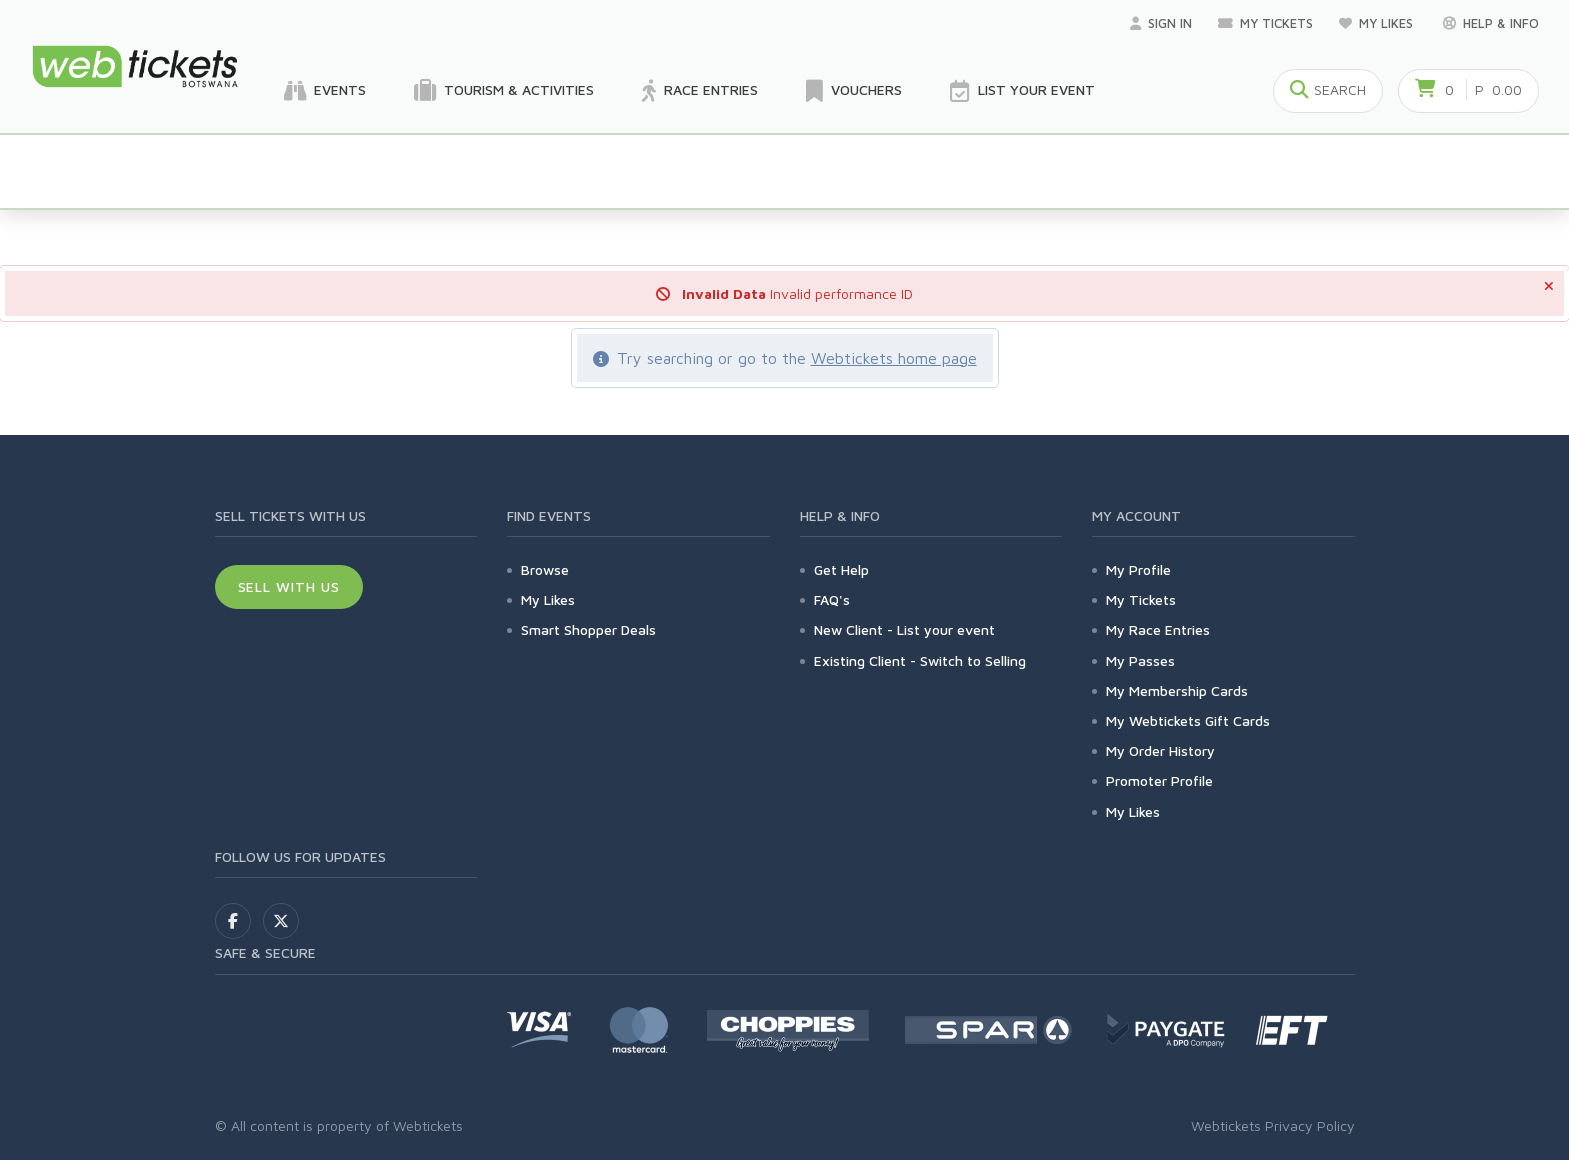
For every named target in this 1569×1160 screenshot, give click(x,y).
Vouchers (854, 91)
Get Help (841, 569)
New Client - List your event (904, 629)
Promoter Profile (1159, 780)
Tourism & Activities (504, 91)
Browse (545, 569)
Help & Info (1491, 23)
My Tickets (1265, 23)
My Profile (1138, 569)
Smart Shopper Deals (588, 629)
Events (325, 91)
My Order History (1160, 750)
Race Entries (700, 91)
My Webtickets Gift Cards (1188, 720)
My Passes (1140, 660)
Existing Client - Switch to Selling (920, 660)
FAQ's (832, 599)
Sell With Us (289, 586)
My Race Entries (1158, 629)
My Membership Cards (1177, 690)
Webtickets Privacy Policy (1273, 1125)
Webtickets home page (894, 358)
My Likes (1378, 23)
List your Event (1022, 91)
